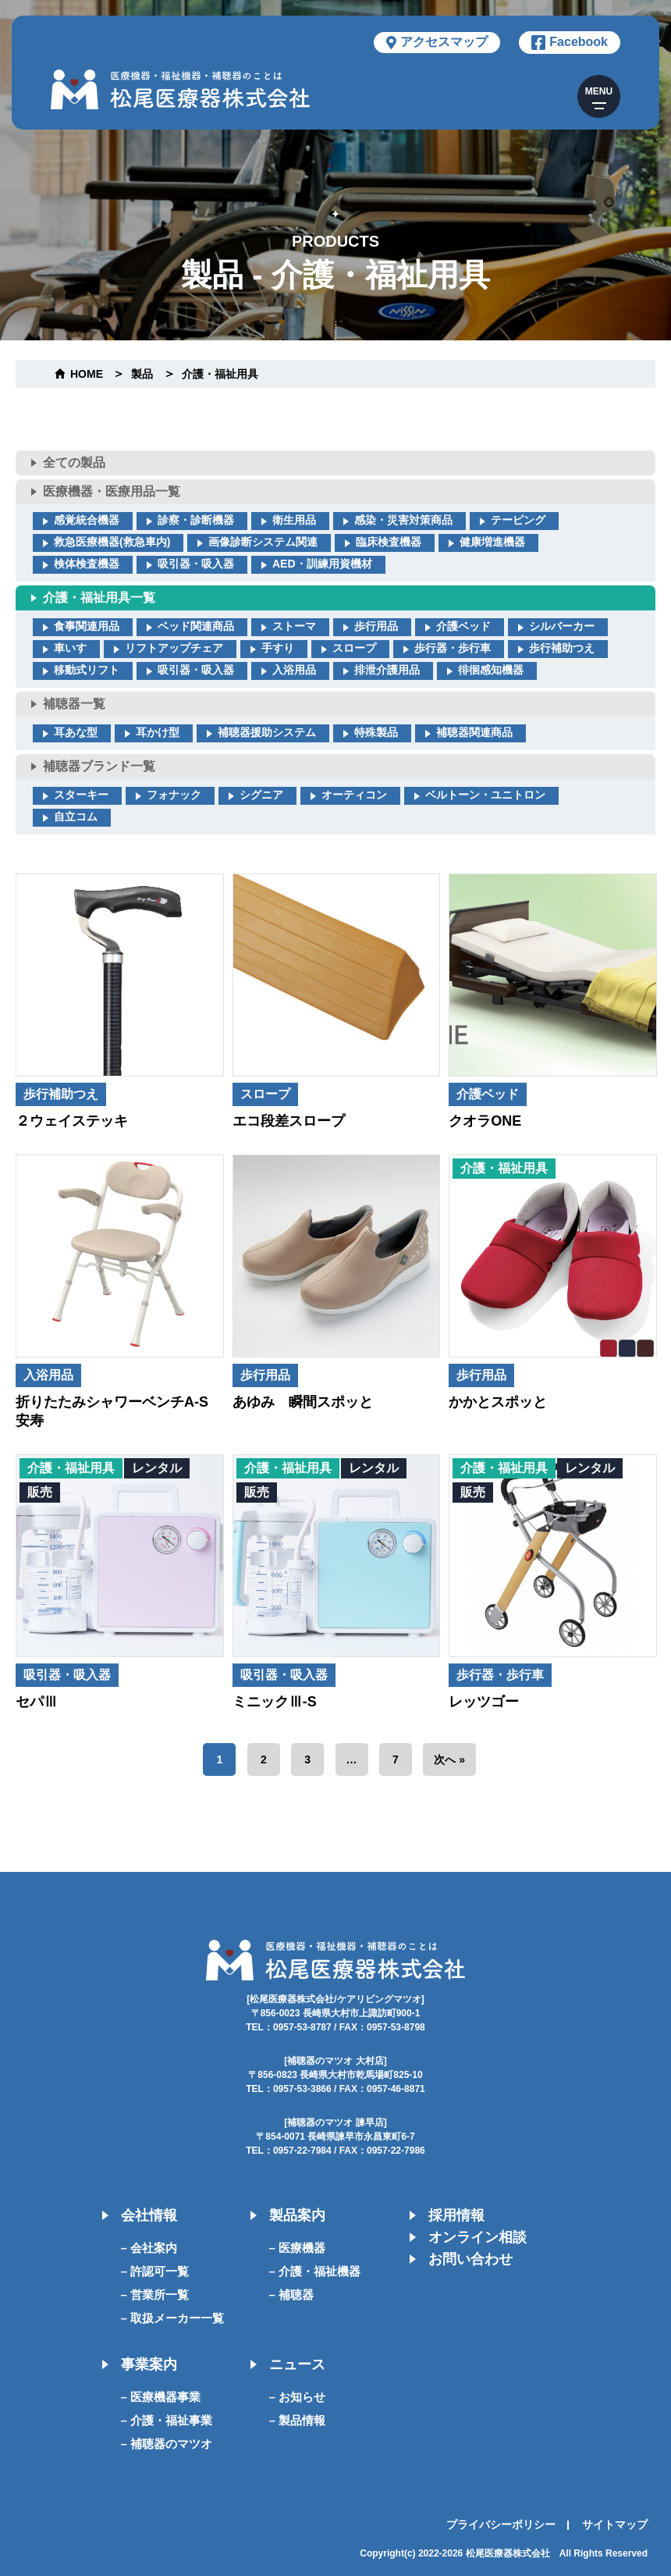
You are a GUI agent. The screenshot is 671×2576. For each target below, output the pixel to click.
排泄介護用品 (387, 670)
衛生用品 (294, 520)
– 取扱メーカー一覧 (173, 2318)
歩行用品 (376, 626)
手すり (277, 648)
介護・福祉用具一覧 (99, 597)
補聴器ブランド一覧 (99, 766)
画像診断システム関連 (263, 541)
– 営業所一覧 (155, 2294)
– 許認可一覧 (155, 2271)
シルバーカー (562, 626)
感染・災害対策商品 (403, 520)
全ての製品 (74, 462)
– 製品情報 (297, 2420)
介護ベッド (463, 626)
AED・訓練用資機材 (322, 563)
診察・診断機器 (196, 520)
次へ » (449, 1759)
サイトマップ (615, 2524)
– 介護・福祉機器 (315, 2271)
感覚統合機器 (86, 520)
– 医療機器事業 (161, 2396)
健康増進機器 (492, 541)
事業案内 (149, 2364)
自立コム (76, 816)
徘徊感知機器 (491, 670)
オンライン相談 (477, 2237)
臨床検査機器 (388, 541)
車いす (70, 648)
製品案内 (297, 2215)
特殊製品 (376, 732)
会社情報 (149, 2215)
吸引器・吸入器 (196, 563)
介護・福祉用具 (220, 374)
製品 (142, 374)
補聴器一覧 (74, 703)
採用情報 (456, 2215)
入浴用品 (294, 670)
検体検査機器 (86, 563)
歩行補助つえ (562, 648)
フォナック (174, 794)
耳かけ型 (157, 732)
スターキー (81, 794)
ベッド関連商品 (196, 626)
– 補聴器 (291, 2294)
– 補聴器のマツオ (167, 2443)
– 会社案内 (149, 2247)
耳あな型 (76, 732)
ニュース (297, 2364)
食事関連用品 (86, 626)
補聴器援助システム (267, 732)
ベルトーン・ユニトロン (485, 794)
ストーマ (294, 626)
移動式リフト (86, 670)
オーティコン (354, 794)
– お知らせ (297, 2396)
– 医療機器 (297, 2247)
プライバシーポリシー (501, 2524)
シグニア (261, 794)
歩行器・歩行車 (452, 648)
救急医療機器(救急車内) (112, 541)
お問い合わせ (470, 2259)
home (86, 374)
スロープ (354, 648)
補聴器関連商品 (474, 732)
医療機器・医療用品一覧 (111, 491)
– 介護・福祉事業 (167, 2420)
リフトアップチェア (174, 648)
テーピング (518, 520)
